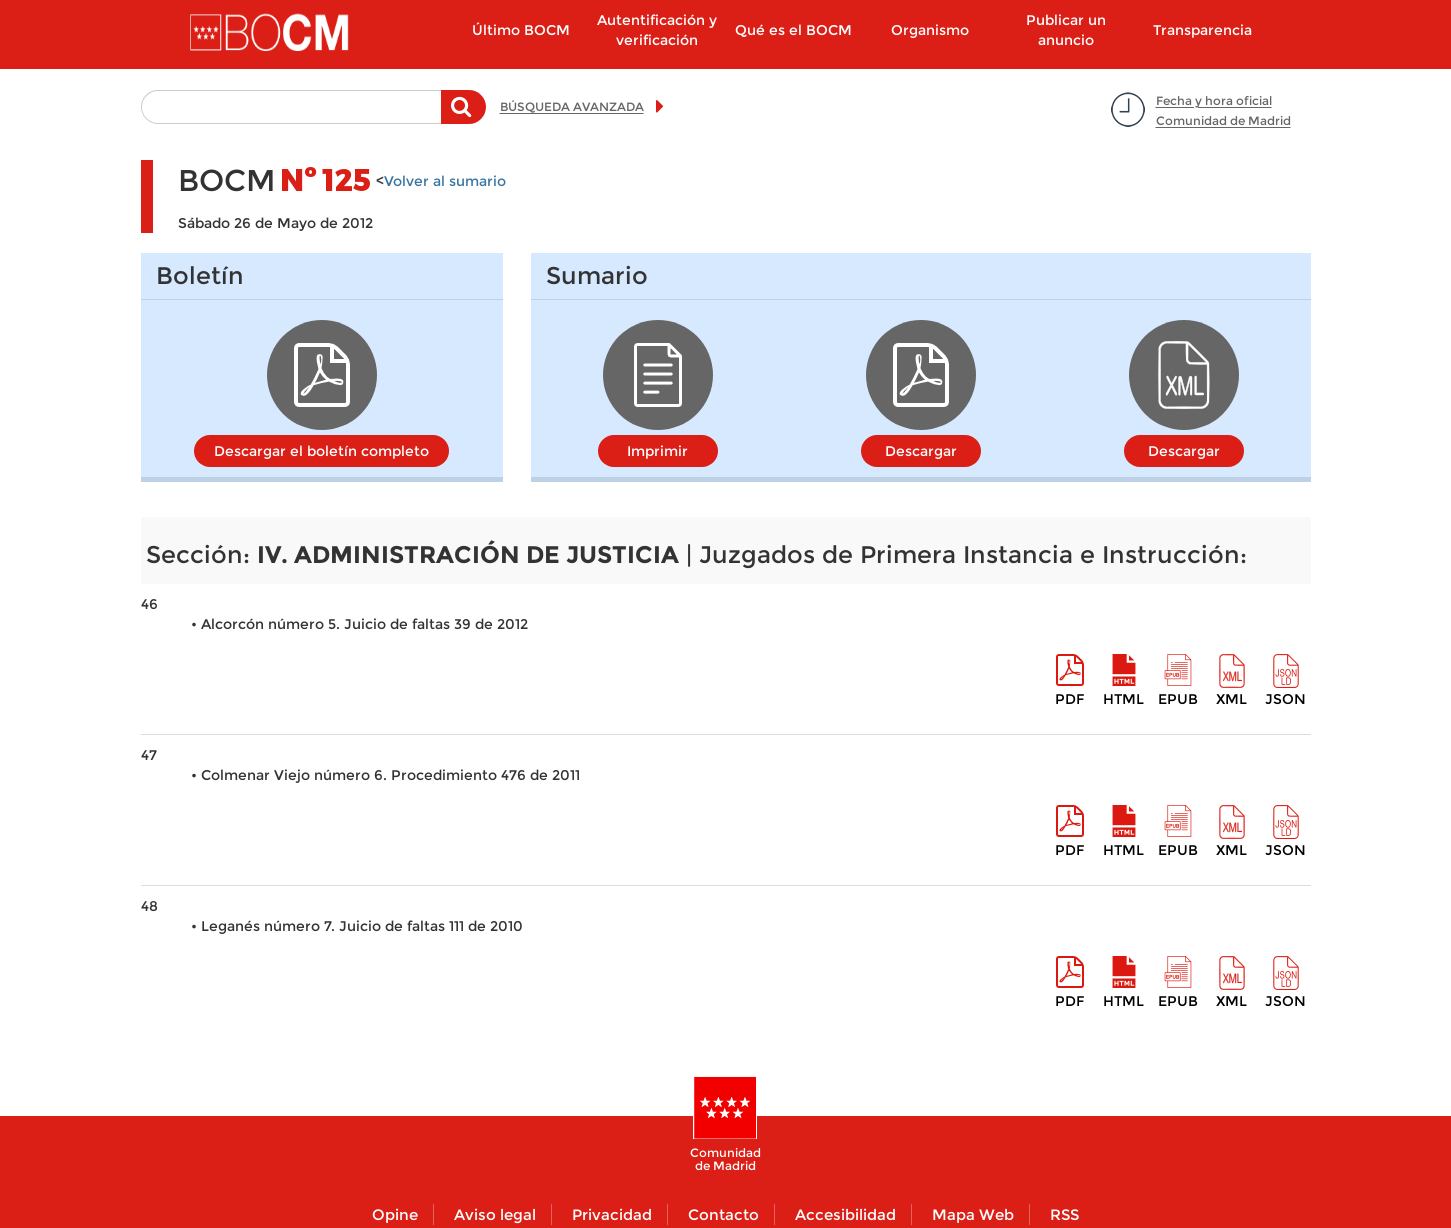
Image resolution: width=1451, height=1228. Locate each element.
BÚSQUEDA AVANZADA (572, 106)
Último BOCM (521, 30)
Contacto (723, 1214)
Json (1285, 699)
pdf (1069, 699)
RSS (1064, 1214)
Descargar (921, 451)
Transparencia (1202, 30)
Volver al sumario (445, 181)
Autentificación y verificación (657, 30)
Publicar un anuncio (1066, 30)
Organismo (930, 30)
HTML (1123, 699)
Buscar (463, 117)
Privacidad (612, 1214)
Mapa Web (973, 1214)
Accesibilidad (845, 1214)
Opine (395, 1214)
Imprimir (657, 451)
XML (1231, 699)
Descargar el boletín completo (321, 451)
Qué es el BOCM (793, 30)
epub (1178, 699)
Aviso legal (495, 1214)
